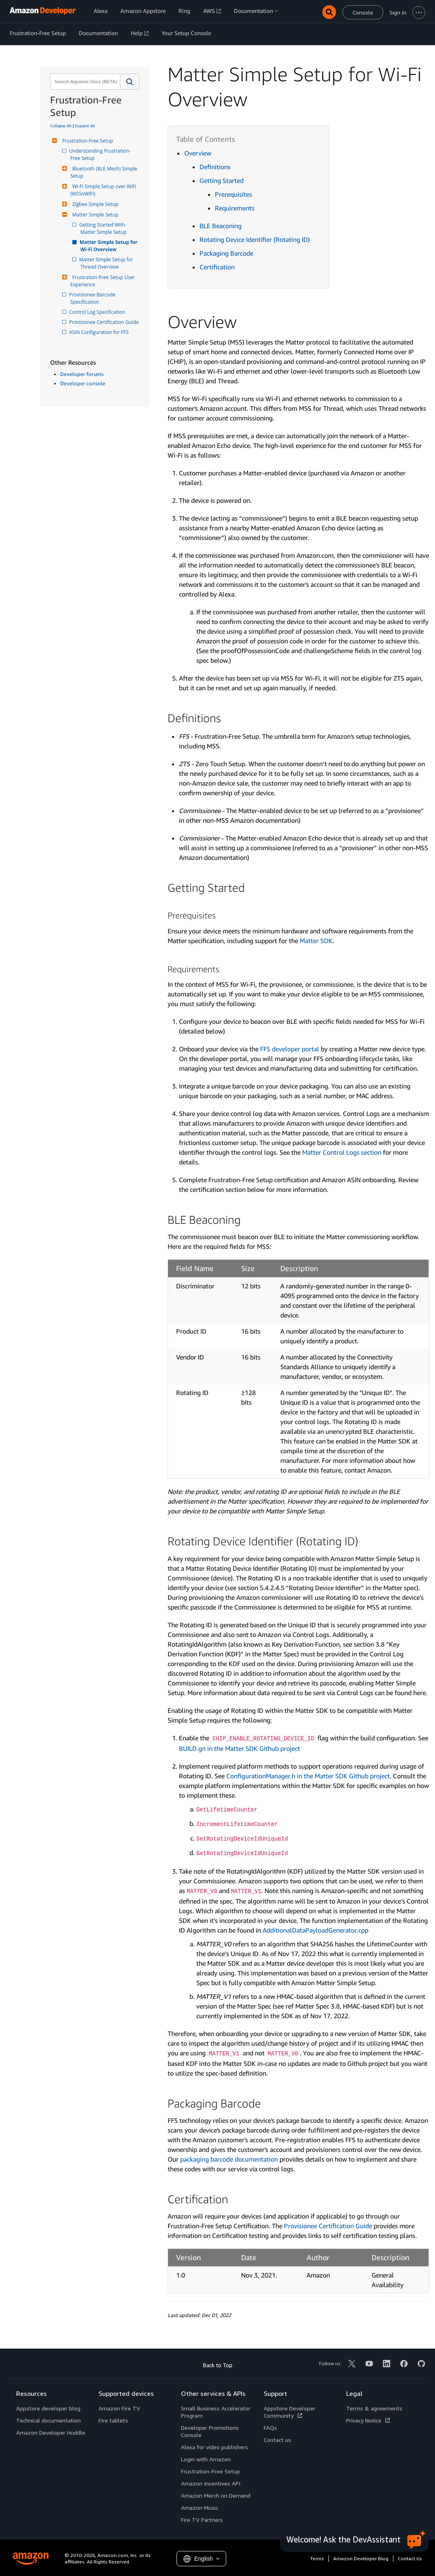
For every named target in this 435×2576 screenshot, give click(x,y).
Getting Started (222, 180)
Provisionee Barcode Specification (93, 298)
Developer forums (82, 374)
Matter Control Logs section (341, 1152)
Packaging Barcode (226, 253)
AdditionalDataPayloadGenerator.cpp (315, 1930)
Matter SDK (316, 941)
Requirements (234, 208)
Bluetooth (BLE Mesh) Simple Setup (104, 172)
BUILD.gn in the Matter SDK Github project (239, 1748)
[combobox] (84, 81)
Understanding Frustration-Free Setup (100, 154)
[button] (129, 82)
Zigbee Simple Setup (94, 204)
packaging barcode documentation (229, 2159)
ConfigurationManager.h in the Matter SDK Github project (308, 1776)
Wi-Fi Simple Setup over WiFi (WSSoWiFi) (103, 190)
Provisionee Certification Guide (104, 322)
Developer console (82, 383)
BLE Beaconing (221, 226)
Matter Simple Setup (94, 214)
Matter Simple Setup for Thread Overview (107, 263)
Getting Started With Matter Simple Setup (103, 228)
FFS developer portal (289, 1049)
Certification (217, 267)
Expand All (85, 125)
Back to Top (217, 2365)
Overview (197, 153)
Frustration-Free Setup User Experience (103, 281)
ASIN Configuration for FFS (99, 332)
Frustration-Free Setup (86, 140)
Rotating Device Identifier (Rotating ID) (255, 239)
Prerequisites (233, 194)
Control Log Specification (97, 312)
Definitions (215, 167)
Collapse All (60, 125)
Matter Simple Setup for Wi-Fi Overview (109, 246)
